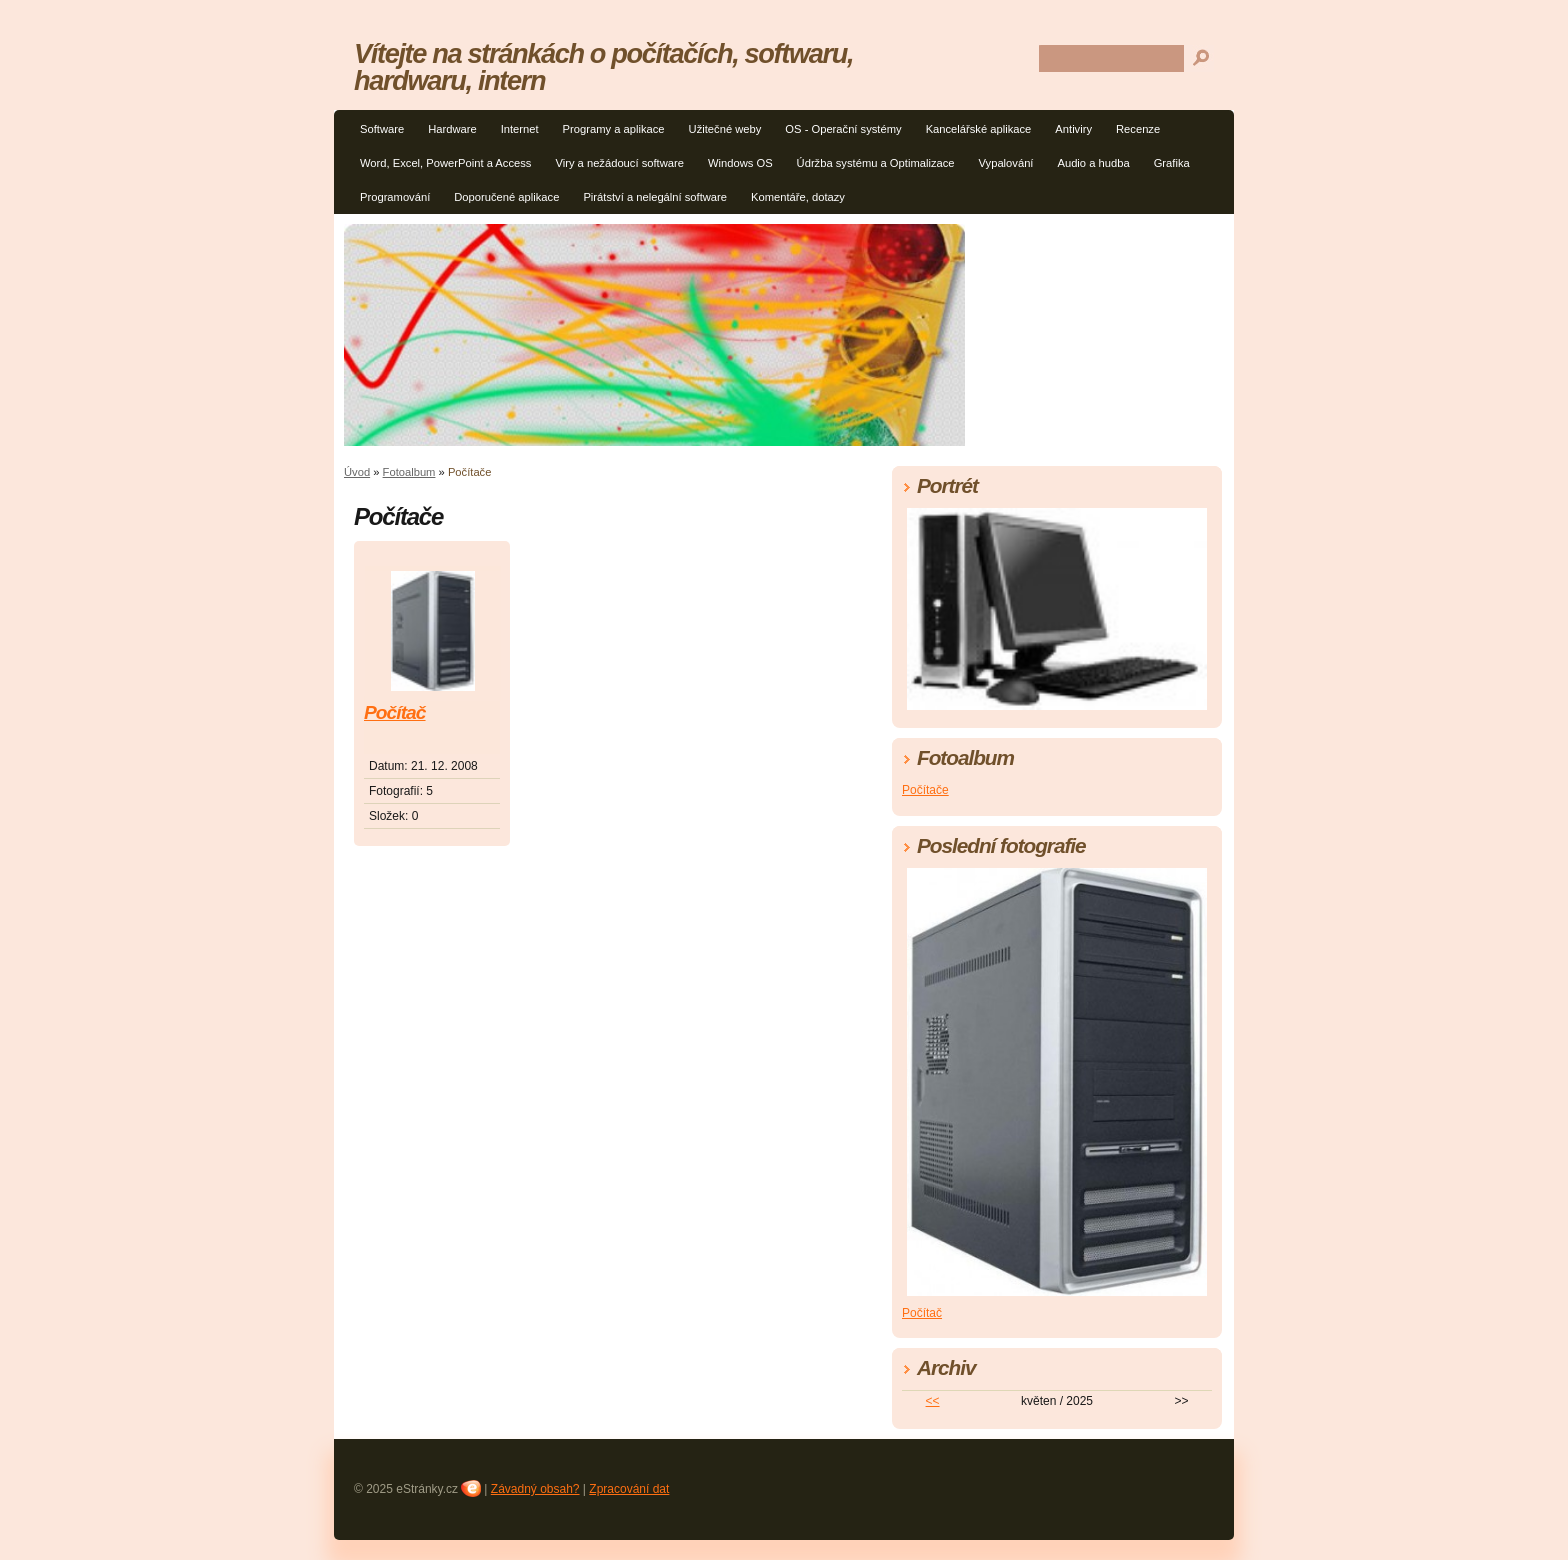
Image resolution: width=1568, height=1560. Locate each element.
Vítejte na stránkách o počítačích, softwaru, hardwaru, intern (603, 67)
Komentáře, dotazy (798, 197)
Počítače (925, 790)
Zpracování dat (629, 1489)
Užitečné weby (725, 129)
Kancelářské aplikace (979, 129)
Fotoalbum (409, 472)
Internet (520, 129)
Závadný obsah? (535, 1489)
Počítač (395, 712)
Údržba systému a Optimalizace (876, 163)
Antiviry (1073, 129)
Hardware (452, 129)
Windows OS (740, 163)
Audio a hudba (1093, 163)
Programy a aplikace (614, 129)
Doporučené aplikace (506, 197)
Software (382, 129)
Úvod (357, 472)
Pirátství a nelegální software (655, 197)
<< (933, 1401)
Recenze (1138, 129)
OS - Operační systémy (843, 129)
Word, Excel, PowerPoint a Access (445, 163)
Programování (395, 197)
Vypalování (1006, 163)
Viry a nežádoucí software (619, 163)
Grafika (1172, 163)
